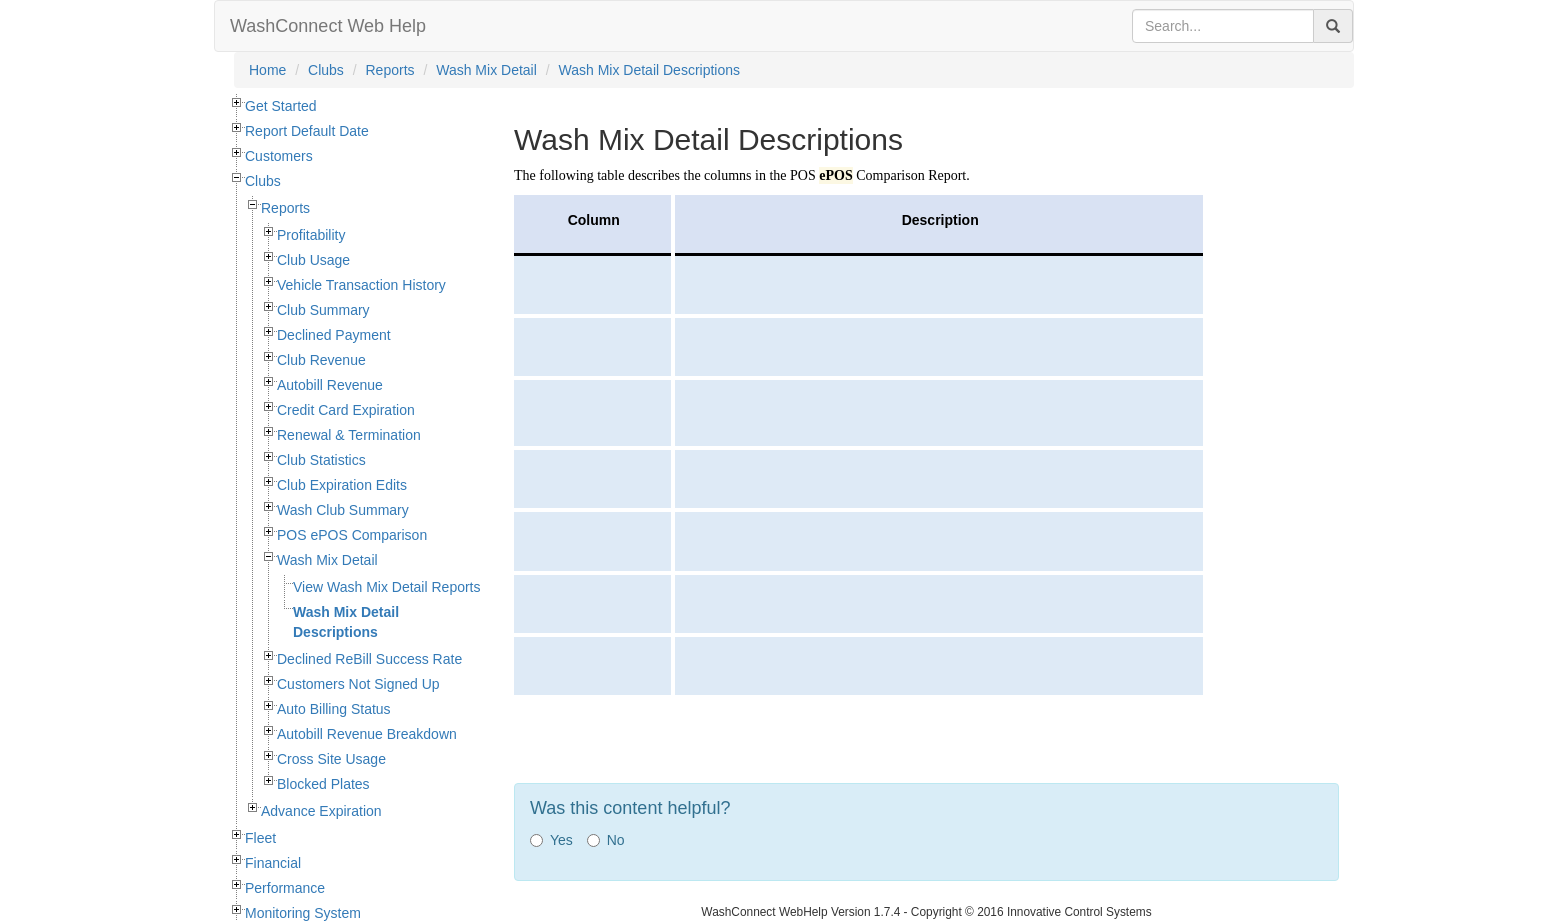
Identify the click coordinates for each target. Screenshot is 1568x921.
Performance (285, 888)
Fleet (260, 838)
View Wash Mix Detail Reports (387, 587)
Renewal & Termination (349, 435)
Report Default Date (307, 131)
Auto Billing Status (334, 709)
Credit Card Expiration (346, 410)
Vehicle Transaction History (361, 285)
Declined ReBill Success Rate (369, 659)
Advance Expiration (321, 811)
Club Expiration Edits (342, 485)
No (606, 840)
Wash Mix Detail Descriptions (650, 70)
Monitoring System (303, 913)
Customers (279, 156)
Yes (551, 840)
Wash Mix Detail (486, 70)
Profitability (311, 235)
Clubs (326, 70)
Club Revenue (321, 360)
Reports (390, 70)
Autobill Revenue (330, 385)
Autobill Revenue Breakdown (367, 734)
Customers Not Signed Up (358, 684)
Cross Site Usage (331, 759)
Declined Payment (334, 335)
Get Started (281, 106)
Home (267, 70)
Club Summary (323, 310)
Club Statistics (321, 460)
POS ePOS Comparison (352, 535)
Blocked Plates (323, 784)
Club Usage (313, 260)
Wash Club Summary (343, 510)
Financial (273, 863)
